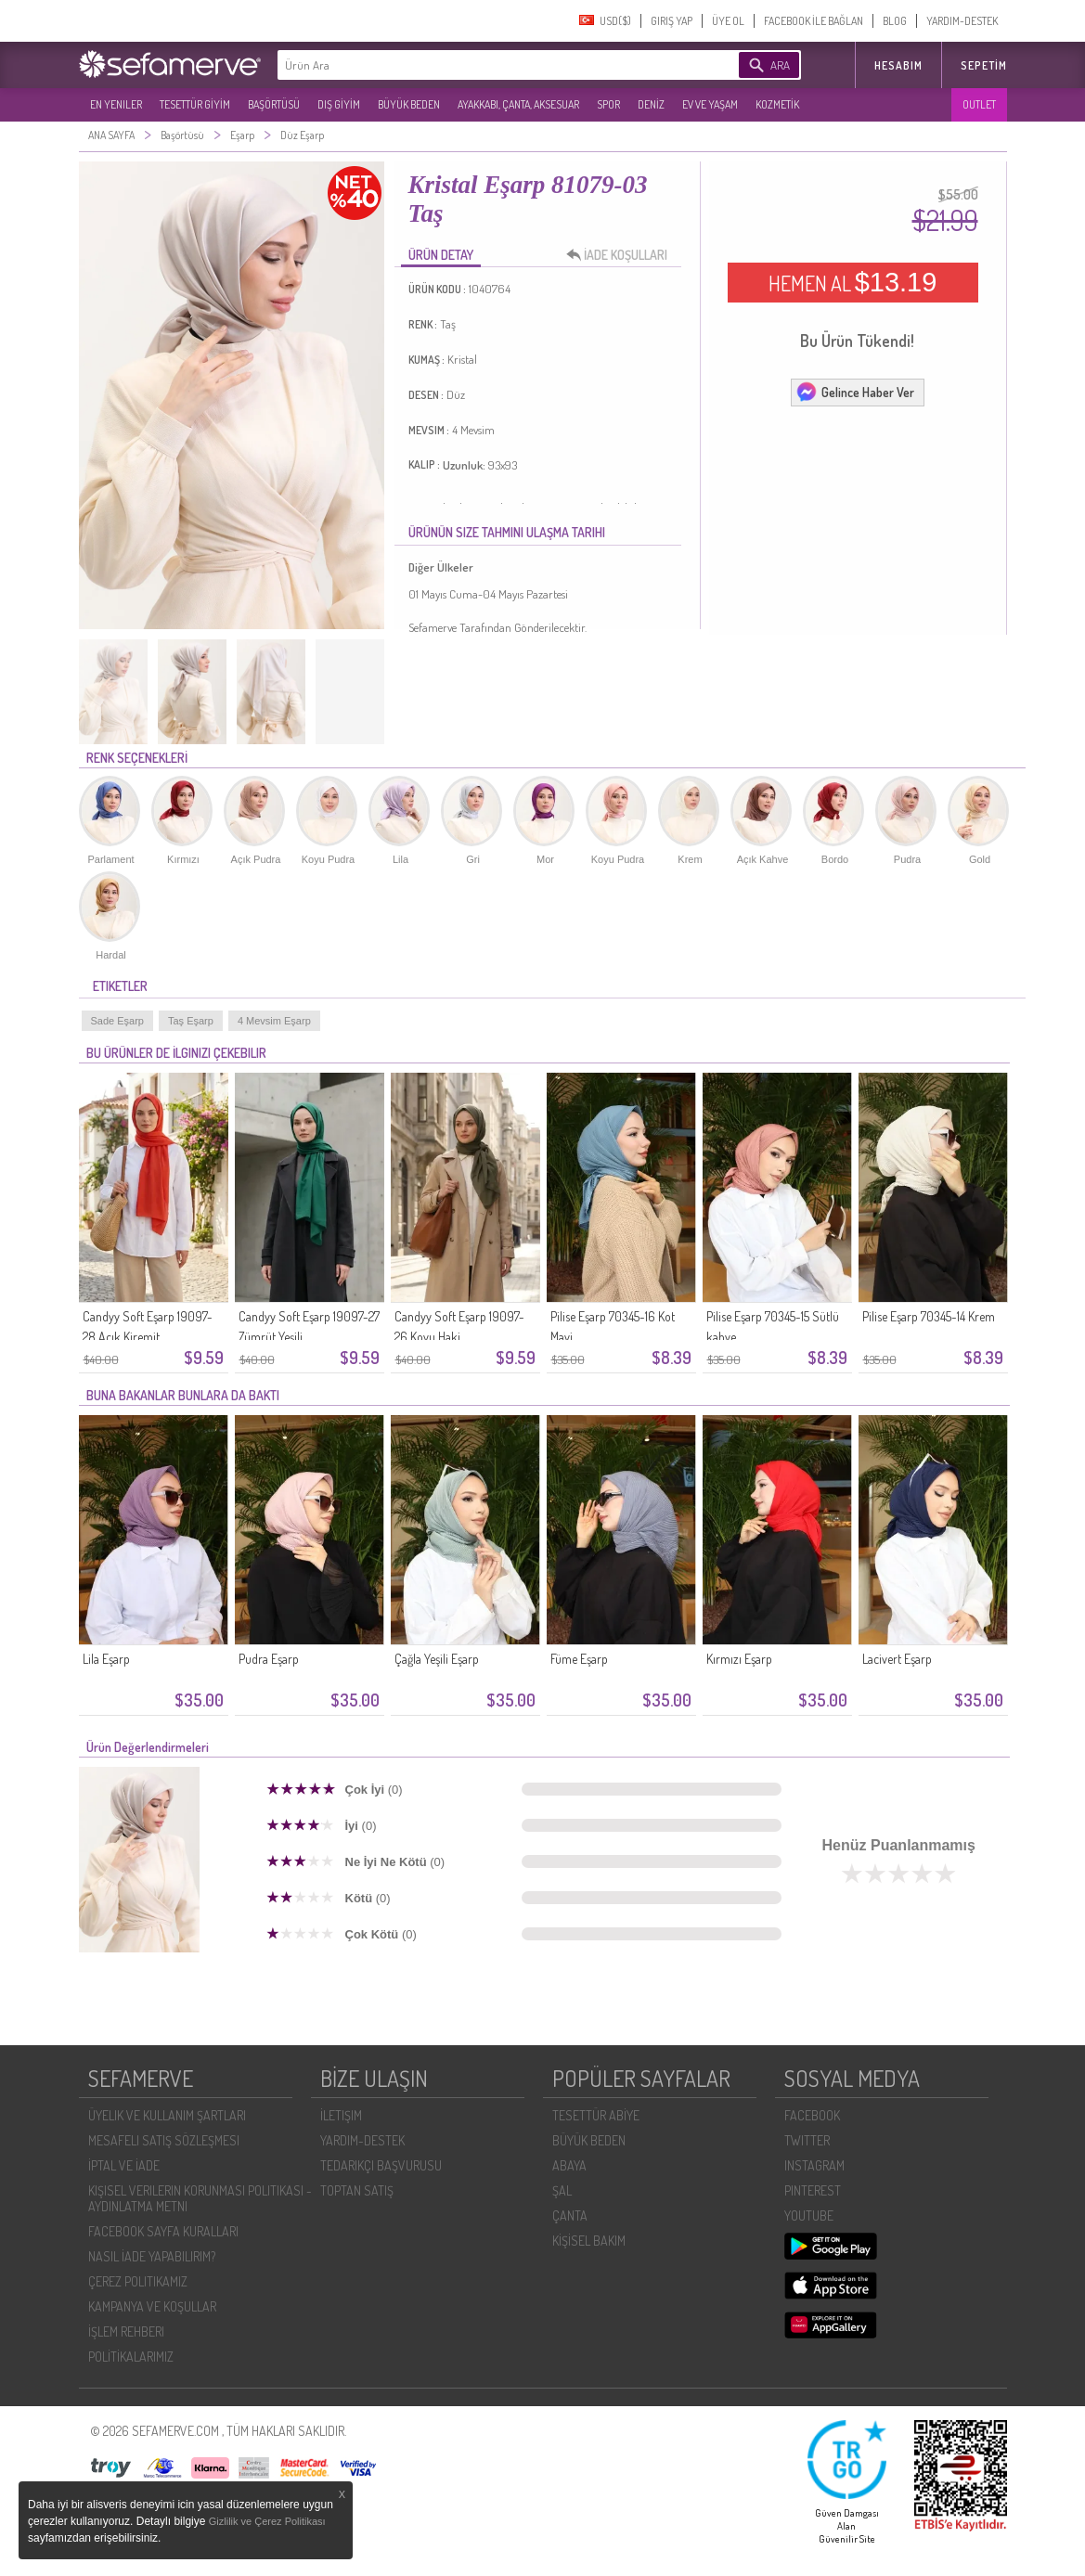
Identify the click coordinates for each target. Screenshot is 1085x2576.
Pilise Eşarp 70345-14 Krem (928, 1316)
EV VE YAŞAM (710, 104)
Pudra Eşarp (269, 1659)
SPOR (608, 104)
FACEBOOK (812, 2115)
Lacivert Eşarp (897, 1659)
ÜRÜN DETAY (440, 255)
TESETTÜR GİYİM (195, 104)
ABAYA (569, 2165)
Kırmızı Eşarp (739, 1659)
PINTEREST (812, 2190)
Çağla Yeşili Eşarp (436, 1659)
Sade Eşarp (117, 1020)
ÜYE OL (728, 21)
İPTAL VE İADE (124, 2165)
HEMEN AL (853, 282)
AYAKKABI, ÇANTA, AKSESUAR (518, 104)
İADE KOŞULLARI (621, 255)
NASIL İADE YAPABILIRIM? (151, 2256)
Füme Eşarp (579, 1659)
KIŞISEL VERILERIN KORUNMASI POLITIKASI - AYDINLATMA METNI (200, 2198)
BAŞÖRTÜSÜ (274, 104)
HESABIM (898, 65)
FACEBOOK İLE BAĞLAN (813, 21)
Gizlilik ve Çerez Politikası (267, 2521)
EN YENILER (116, 104)
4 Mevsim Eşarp (274, 1020)
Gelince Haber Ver (854, 391)
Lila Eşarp (106, 1659)
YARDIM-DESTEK (962, 21)
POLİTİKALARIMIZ (131, 2356)
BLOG (895, 21)
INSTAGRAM (814, 2165)
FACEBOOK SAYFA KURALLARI (163, 2231)
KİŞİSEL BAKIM (589, 2240)
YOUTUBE (808, 2215)
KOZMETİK (777, 104)
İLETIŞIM (341, 2115)
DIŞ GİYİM (338, 104)
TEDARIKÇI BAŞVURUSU (381, 2165)
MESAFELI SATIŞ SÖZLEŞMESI (163, 2140)
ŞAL (562, 2190)
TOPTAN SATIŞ (357, 2190)
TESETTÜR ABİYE (595, 2115)
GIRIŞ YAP (671, 21)
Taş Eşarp (190, 1020)
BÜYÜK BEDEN (409, 104)
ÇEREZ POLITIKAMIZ (137, 2281)
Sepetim (984, 65)
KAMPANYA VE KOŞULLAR (152, 2306)
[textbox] (480, 65)
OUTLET (979, 104)
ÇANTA (570, 2215)
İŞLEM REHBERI (126, 2331)
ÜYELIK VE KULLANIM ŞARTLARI (167, 2115)
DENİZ (651, 104)
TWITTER (807, 2140)
